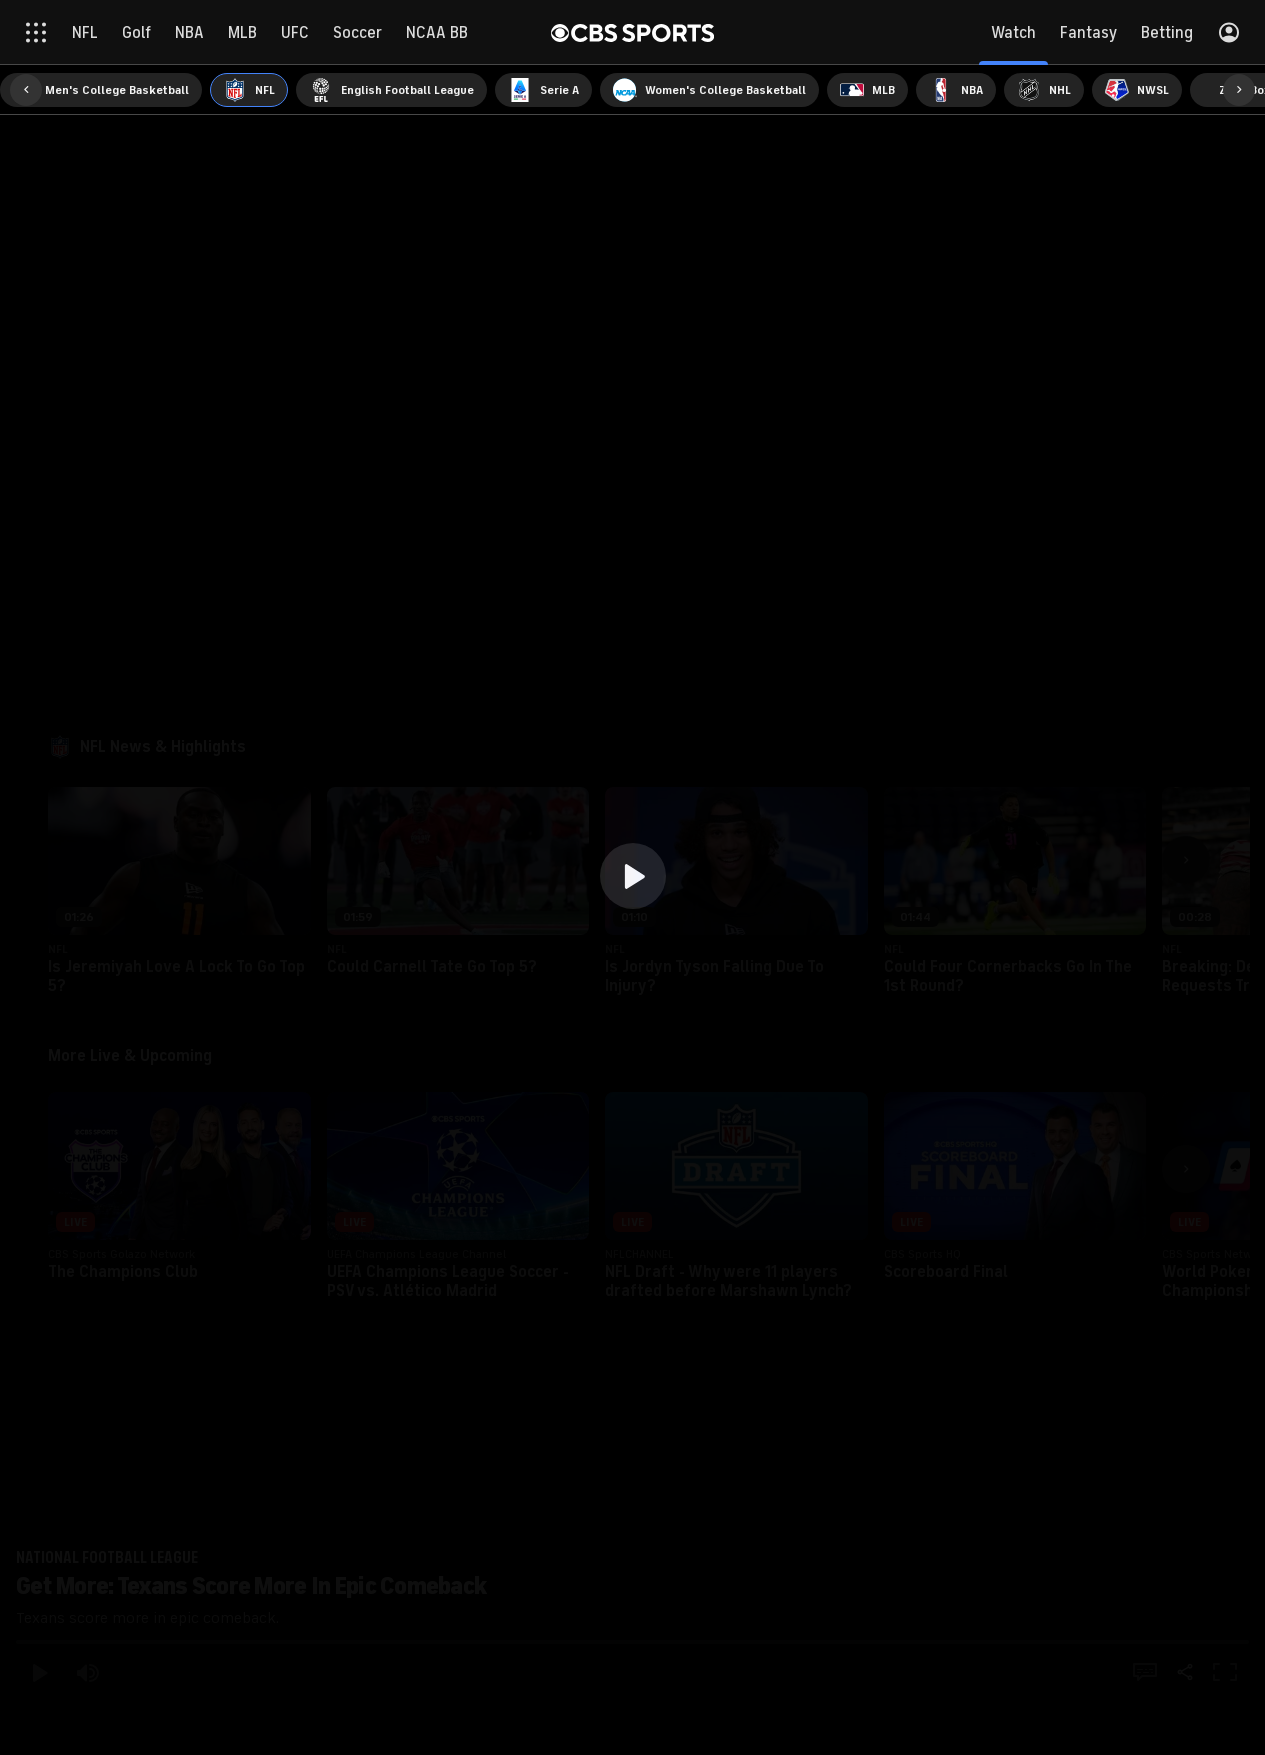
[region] (632, 877)
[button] (633, 876)
